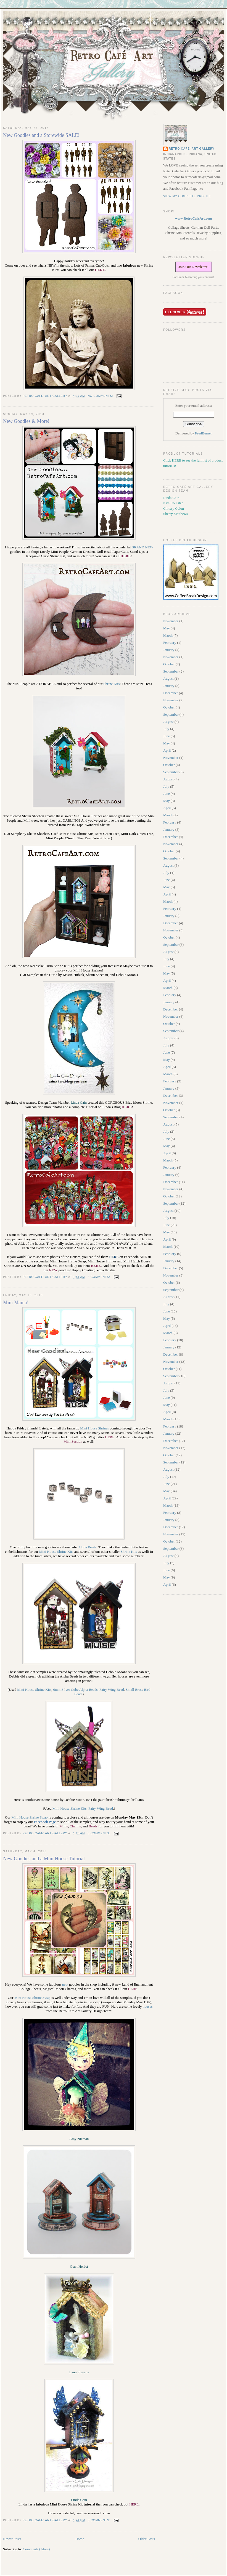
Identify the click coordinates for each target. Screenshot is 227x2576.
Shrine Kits (111, 684)
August (168, 678)
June (166, 736)
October (169, 664)
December (170, 693)
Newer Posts (12, 2539)
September (171, 671)
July (166, 729)
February (169, 642)
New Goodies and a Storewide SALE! (41, 135)
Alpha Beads (87, 1547)
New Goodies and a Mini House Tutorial (44, 1858)
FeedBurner (203, 433)
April (167, 750)
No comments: (101, 395)
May (166, 628)
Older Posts (146, 2539)
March (168, 635)
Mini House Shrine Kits (56, 1551)
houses (147, 2006)
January (168, 650)
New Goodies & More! (26, 421)
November (170, 621)
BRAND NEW (142, 547)
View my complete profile (187, 196)
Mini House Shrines (94, 1428)
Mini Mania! (15, 1302)
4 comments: (99, 1276)
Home (79, 2539)
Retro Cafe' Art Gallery (192, 148)
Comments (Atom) (36, 2549)
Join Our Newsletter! (193, 267)
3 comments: (99, 1833)
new (65, 1984)
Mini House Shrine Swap (32, 1998)
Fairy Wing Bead (100, 1808)
